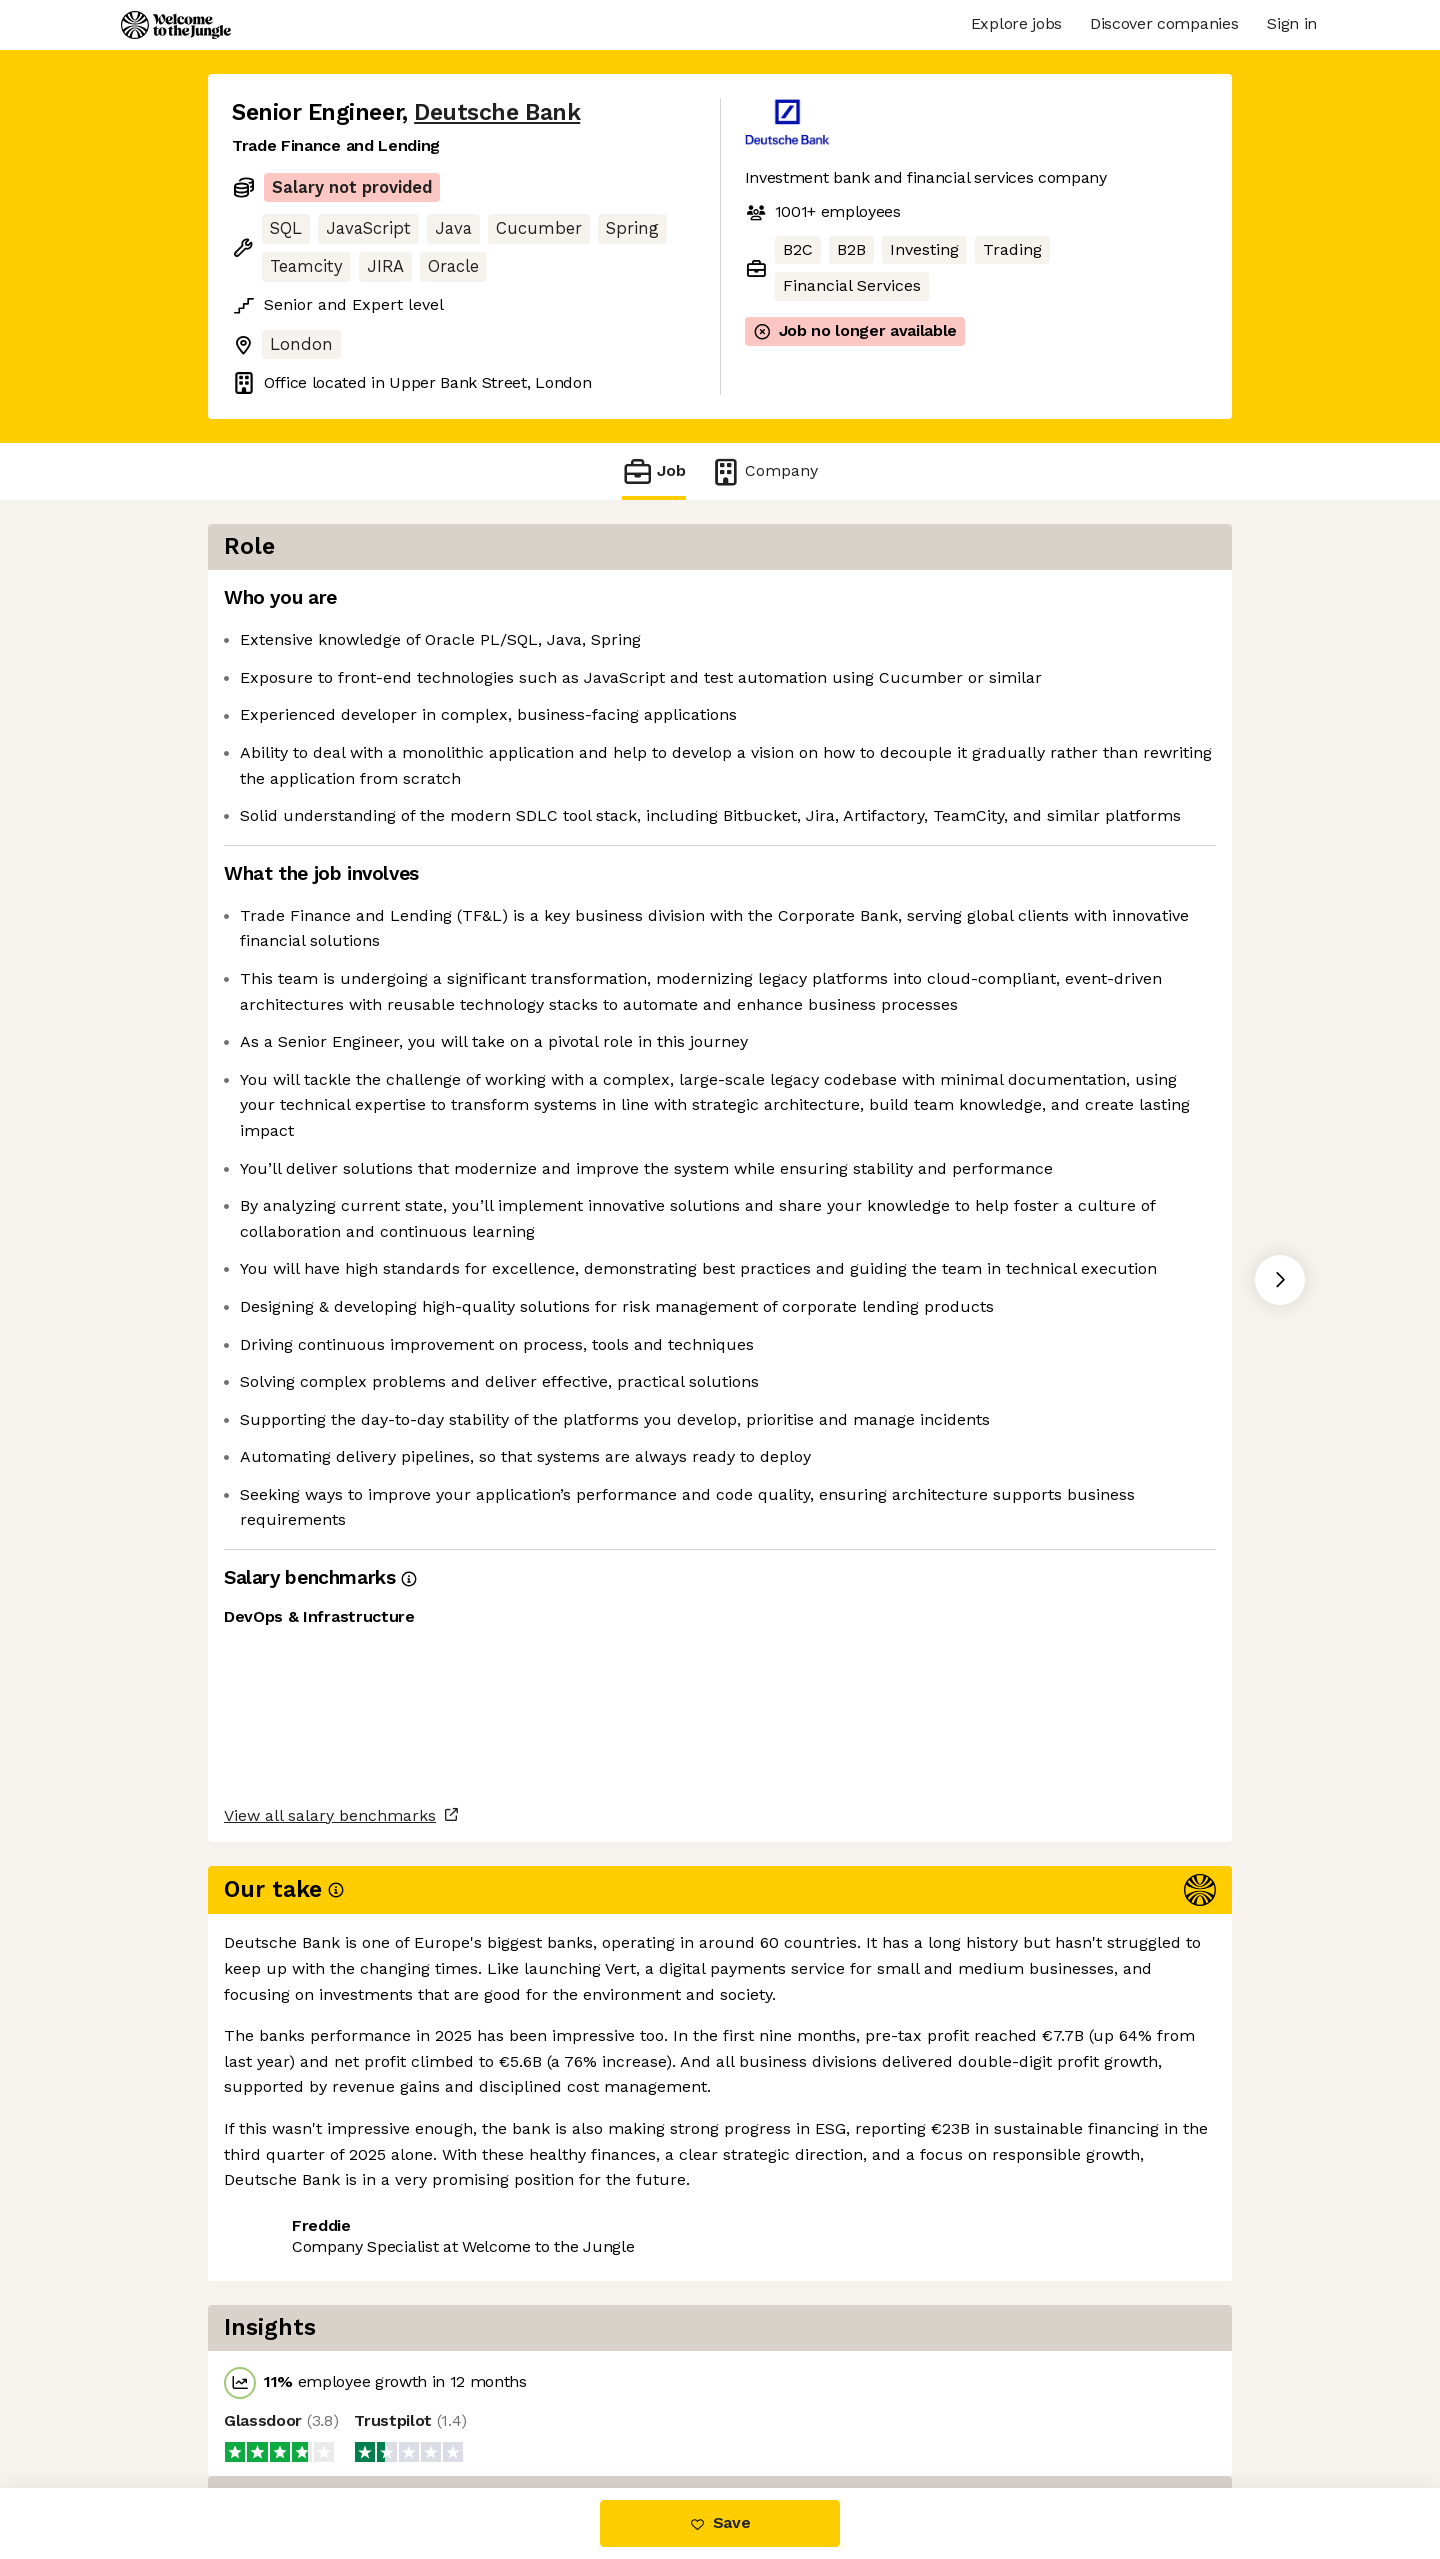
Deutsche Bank (497, 112)
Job (654, 471)
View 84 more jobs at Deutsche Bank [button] (514, 2403)
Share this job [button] (287, 2403)
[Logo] (176, 25)
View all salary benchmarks (330, 2327)
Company (764, 471)
